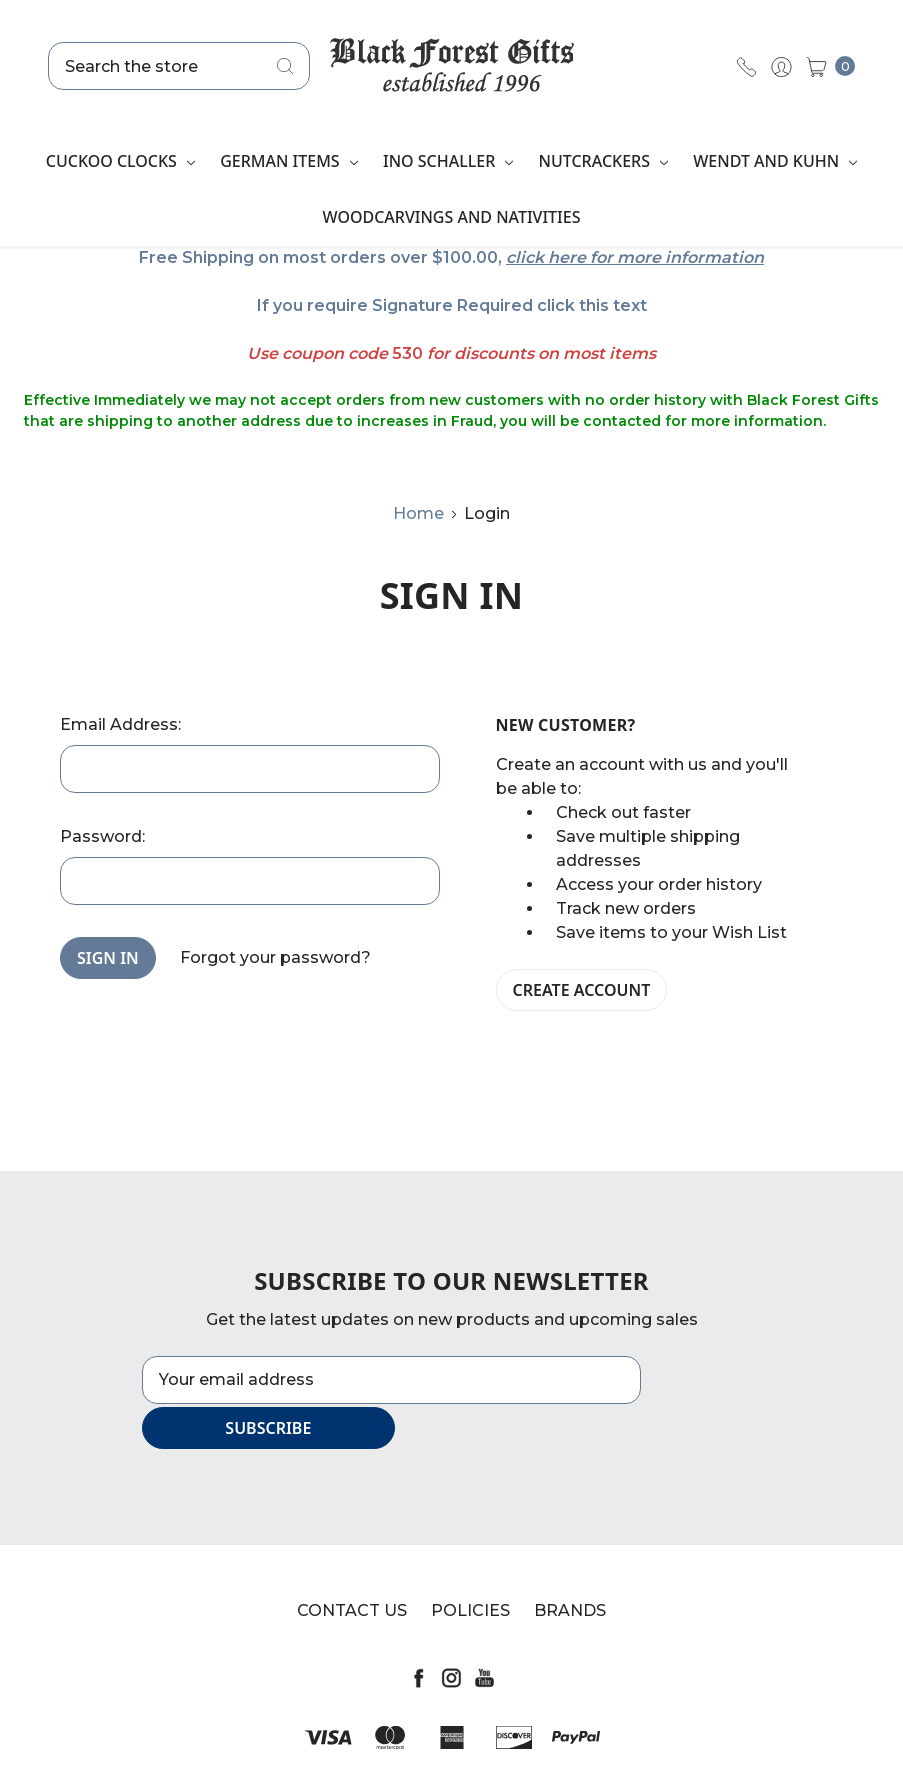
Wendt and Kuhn (775, 161)
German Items (289, 161)
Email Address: (120, 724)
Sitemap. (554, 1744)
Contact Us (352, 1565)
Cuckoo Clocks (120, 161)
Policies (470, 1565)
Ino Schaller (448, 161)
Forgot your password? (275, 957)
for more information (677, 257)
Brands (570, 1565)
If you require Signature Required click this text (452, 305)
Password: (102, 836)
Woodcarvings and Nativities (451, 217)
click (525, 257)
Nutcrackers (604, 161)
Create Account (582, 990)
